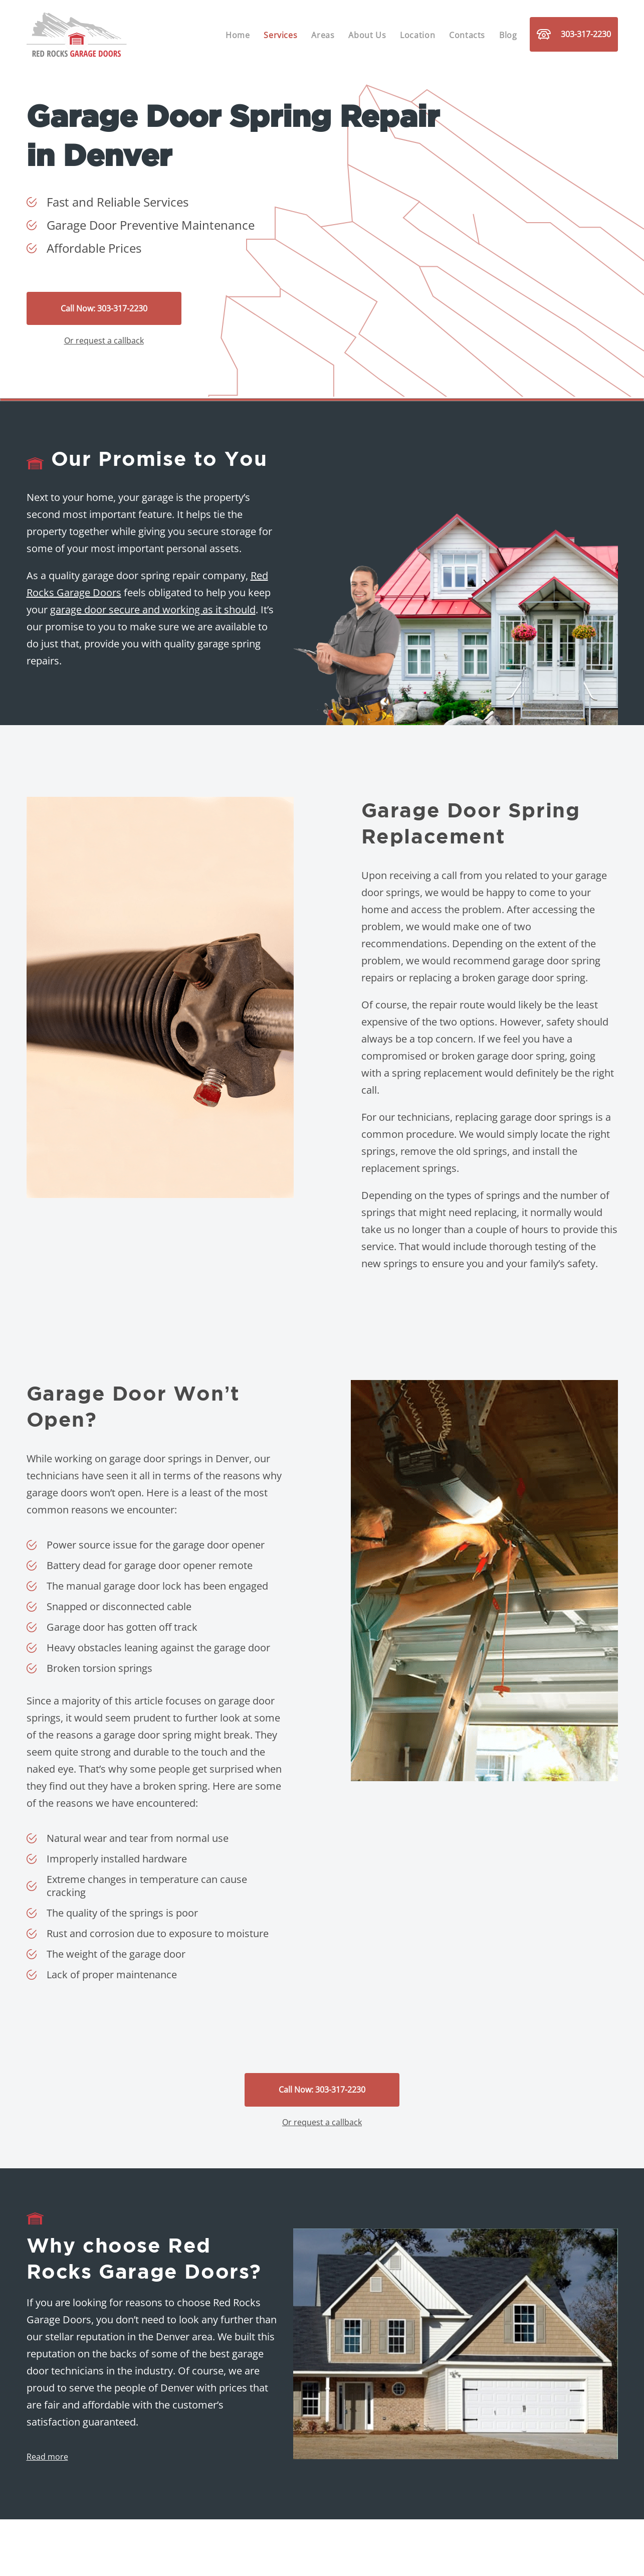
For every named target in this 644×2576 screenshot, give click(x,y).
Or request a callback (104, 340)
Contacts (467, 35)
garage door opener (219, 1545)
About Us (367, 35)
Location (417, 35)
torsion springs (117, 1668)
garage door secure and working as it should (153, 609)
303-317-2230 (574, 34)
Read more (47, 2456)
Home (238, 35)
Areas (322, 35)
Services (280, 35)
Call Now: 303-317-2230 (104, 308)
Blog (508, 35)
